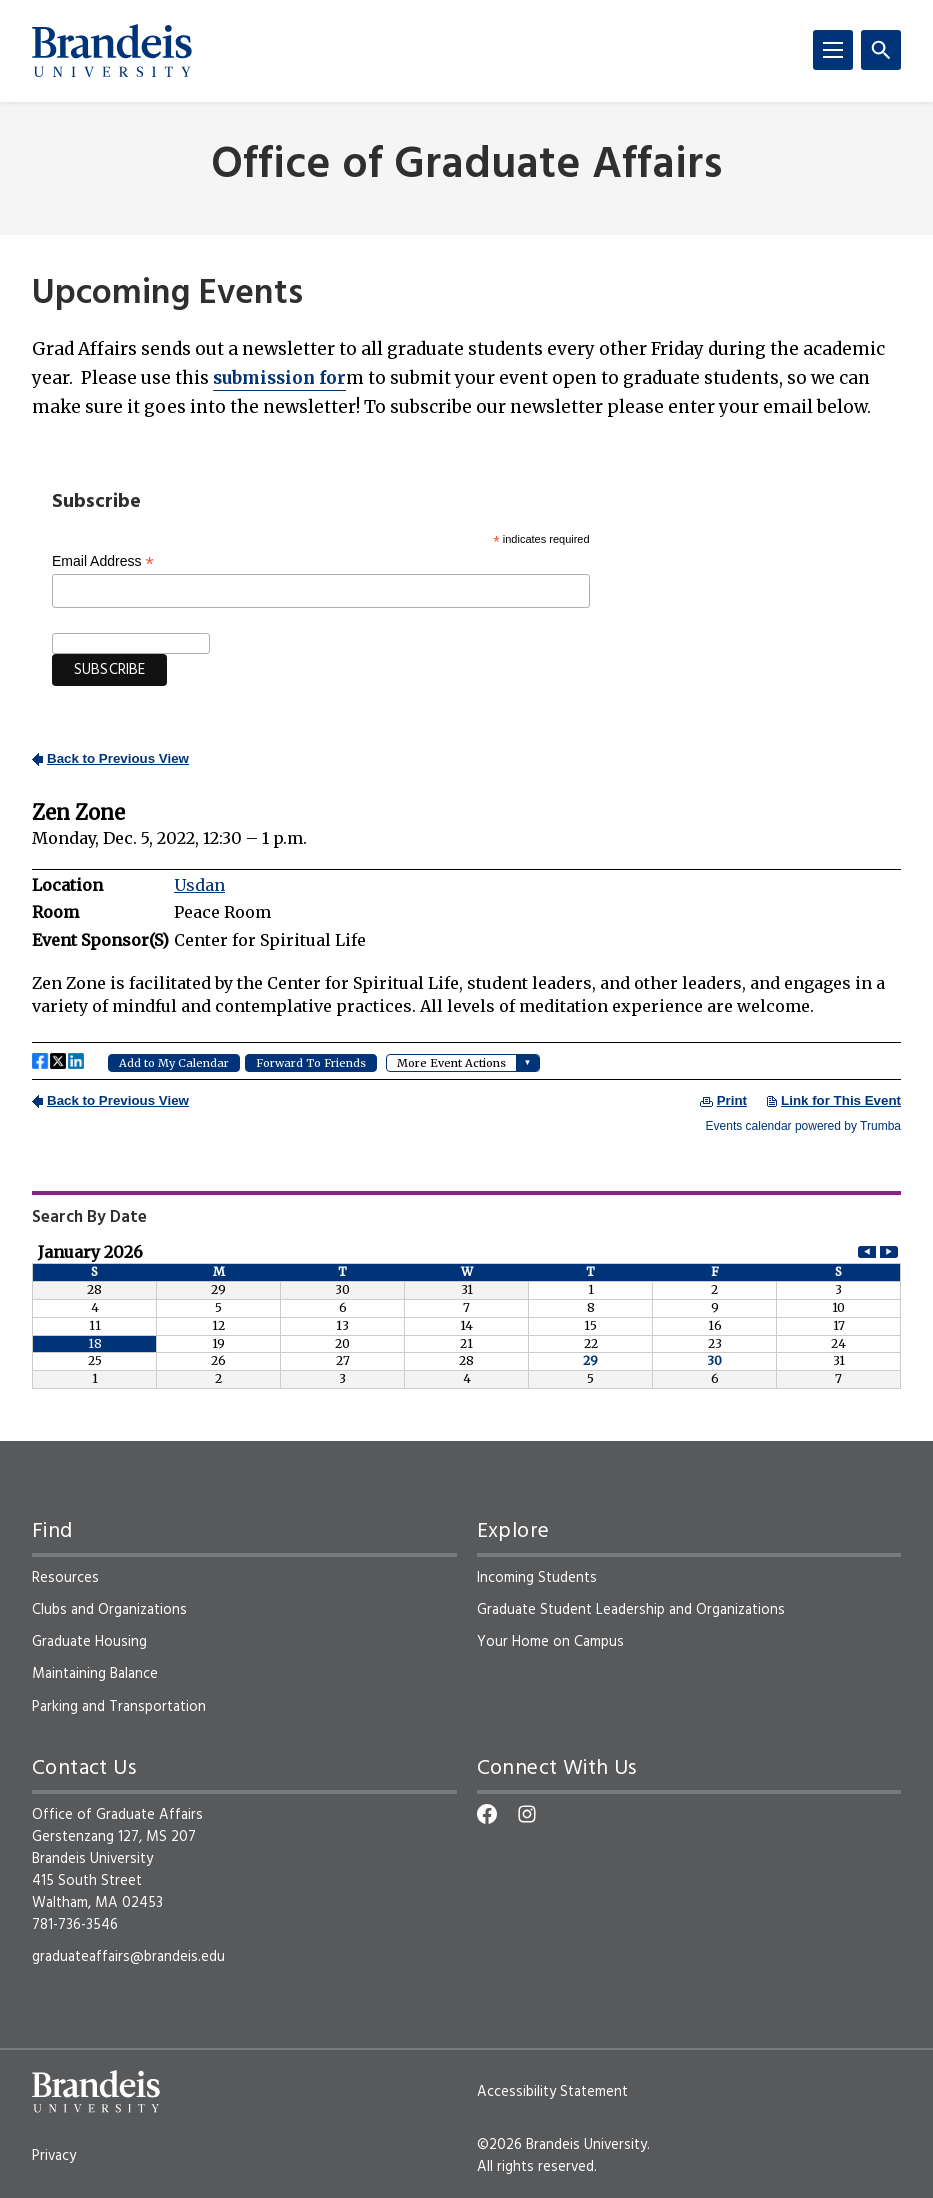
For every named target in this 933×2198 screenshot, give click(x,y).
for (279, 378)
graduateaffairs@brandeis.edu (128, 1957)
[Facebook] (487, 1814)
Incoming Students (537, 1578)
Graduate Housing (89, 1642)
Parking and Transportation (119, 1707)
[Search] (881, 50)
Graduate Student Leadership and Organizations (631, 1610)
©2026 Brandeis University (562, 2145)
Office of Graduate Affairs (466, 166)
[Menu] (833, 50)
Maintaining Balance (95, 1674)
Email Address (103, 561)
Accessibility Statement (552, 2092)
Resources (65, 1578)
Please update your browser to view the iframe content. (466, 940)
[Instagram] (527, 1814)
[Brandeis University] (112, 51)
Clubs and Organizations (109, 1610)
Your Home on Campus (550, 1642)
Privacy (54, 2156)
